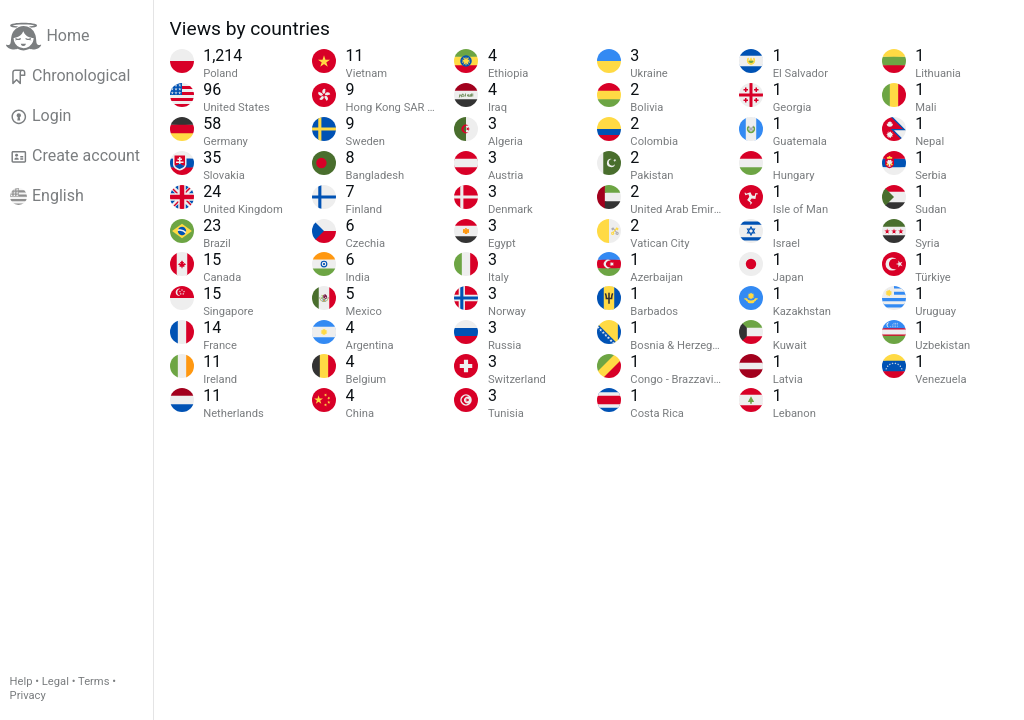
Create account (75, 156)
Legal (55, 681)
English (47, 196)
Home (47, 36)
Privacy (28, 695)
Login (41, 116)
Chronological (70, 76)
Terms (93, 681)
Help (21, 681)
